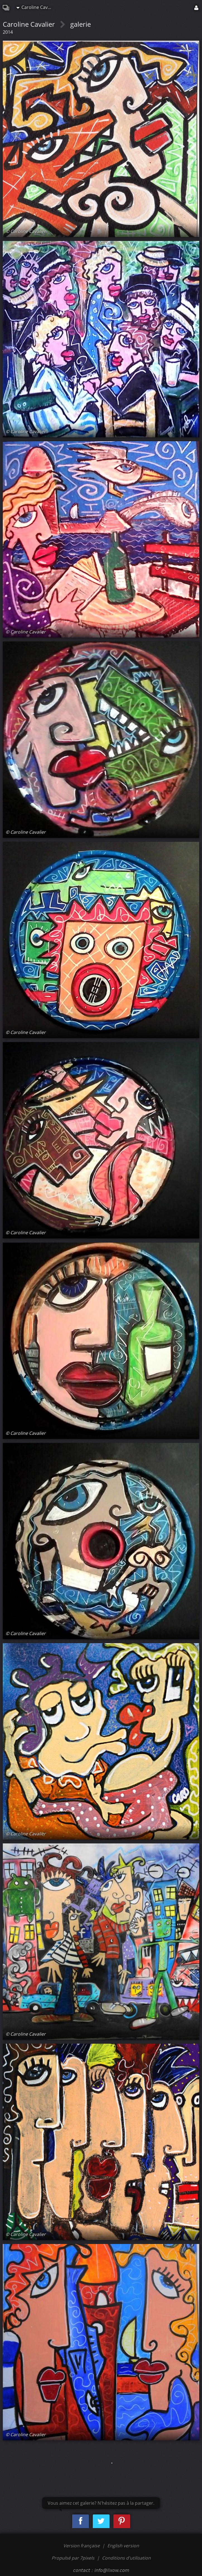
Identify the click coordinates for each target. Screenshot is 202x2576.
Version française (82, 2546)
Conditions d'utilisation (126, 2558)
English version (123, 2546)
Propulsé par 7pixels (73, 2558)
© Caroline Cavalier (26, 231)
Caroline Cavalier (35, 7)
